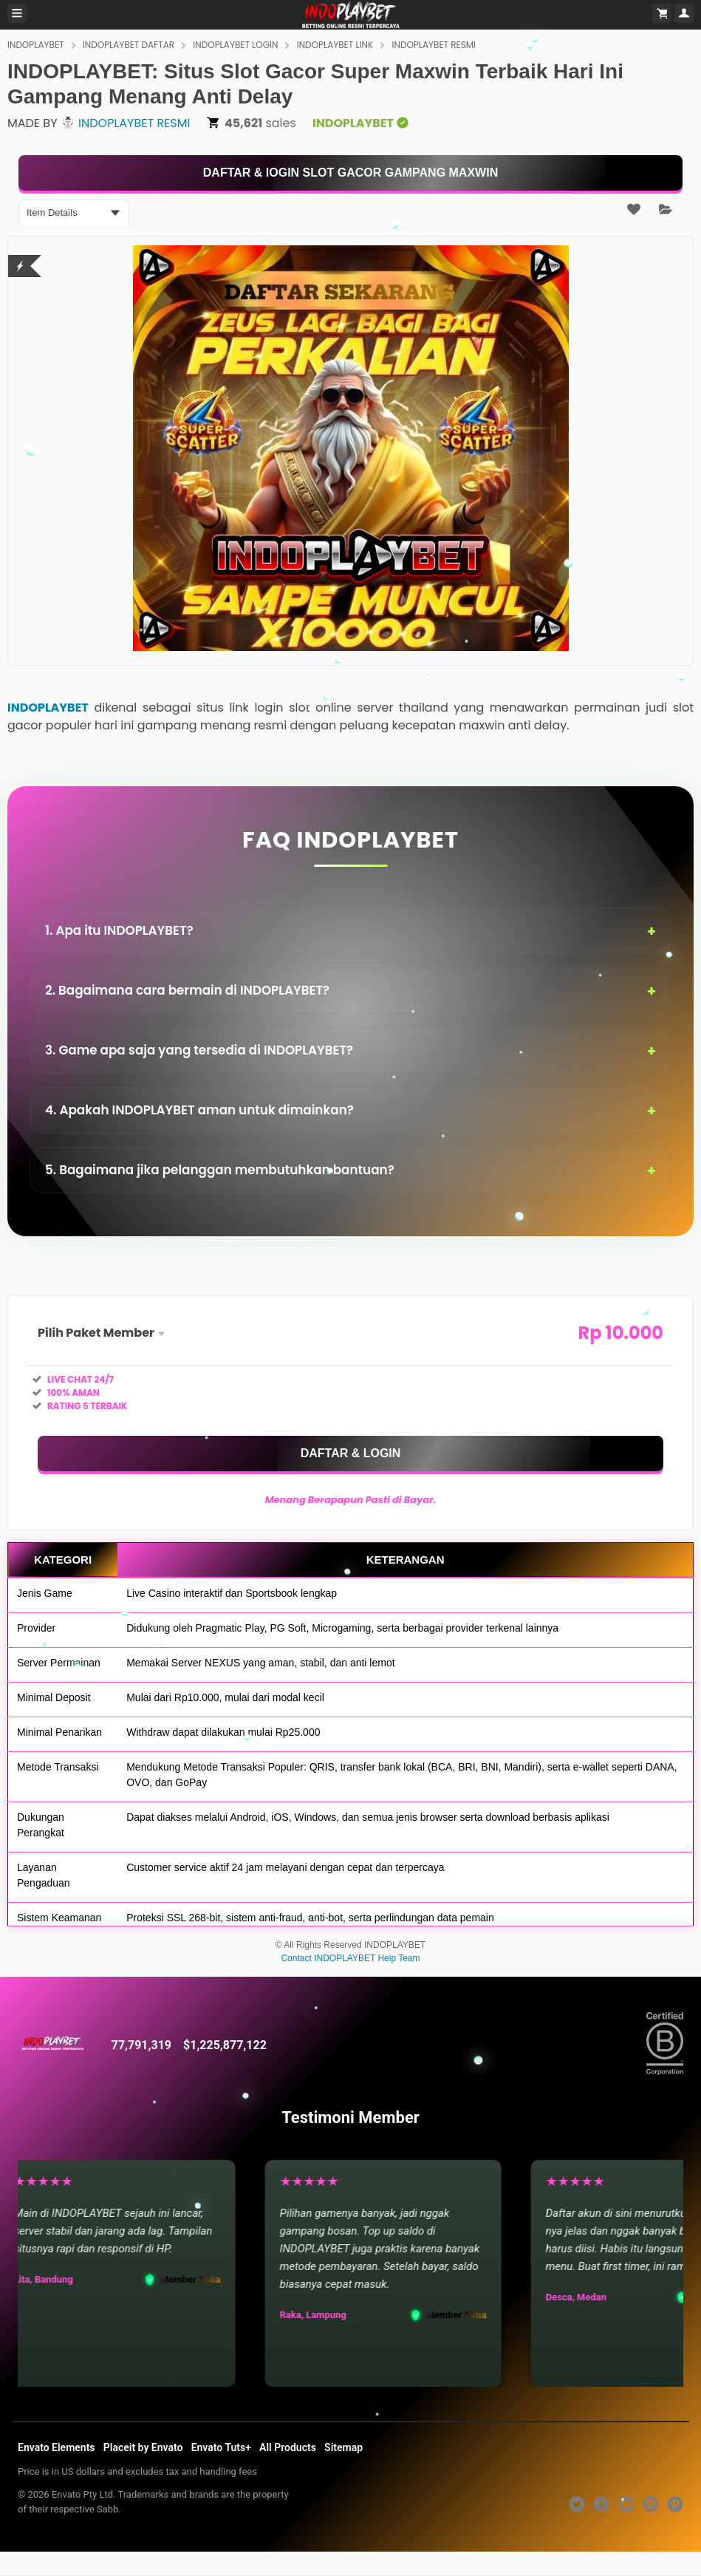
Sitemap (343, 2447)
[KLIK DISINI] (350, 173)
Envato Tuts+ (221, 2447)
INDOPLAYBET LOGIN (235, 44)
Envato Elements (56, 2447)
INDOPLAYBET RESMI (434, 44)
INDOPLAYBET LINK (335, 44)
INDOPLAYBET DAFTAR (128, 44)
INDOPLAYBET (35, 44)
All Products (287, 2447)
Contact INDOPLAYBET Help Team (350, 1958)
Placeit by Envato (143, 2447)
